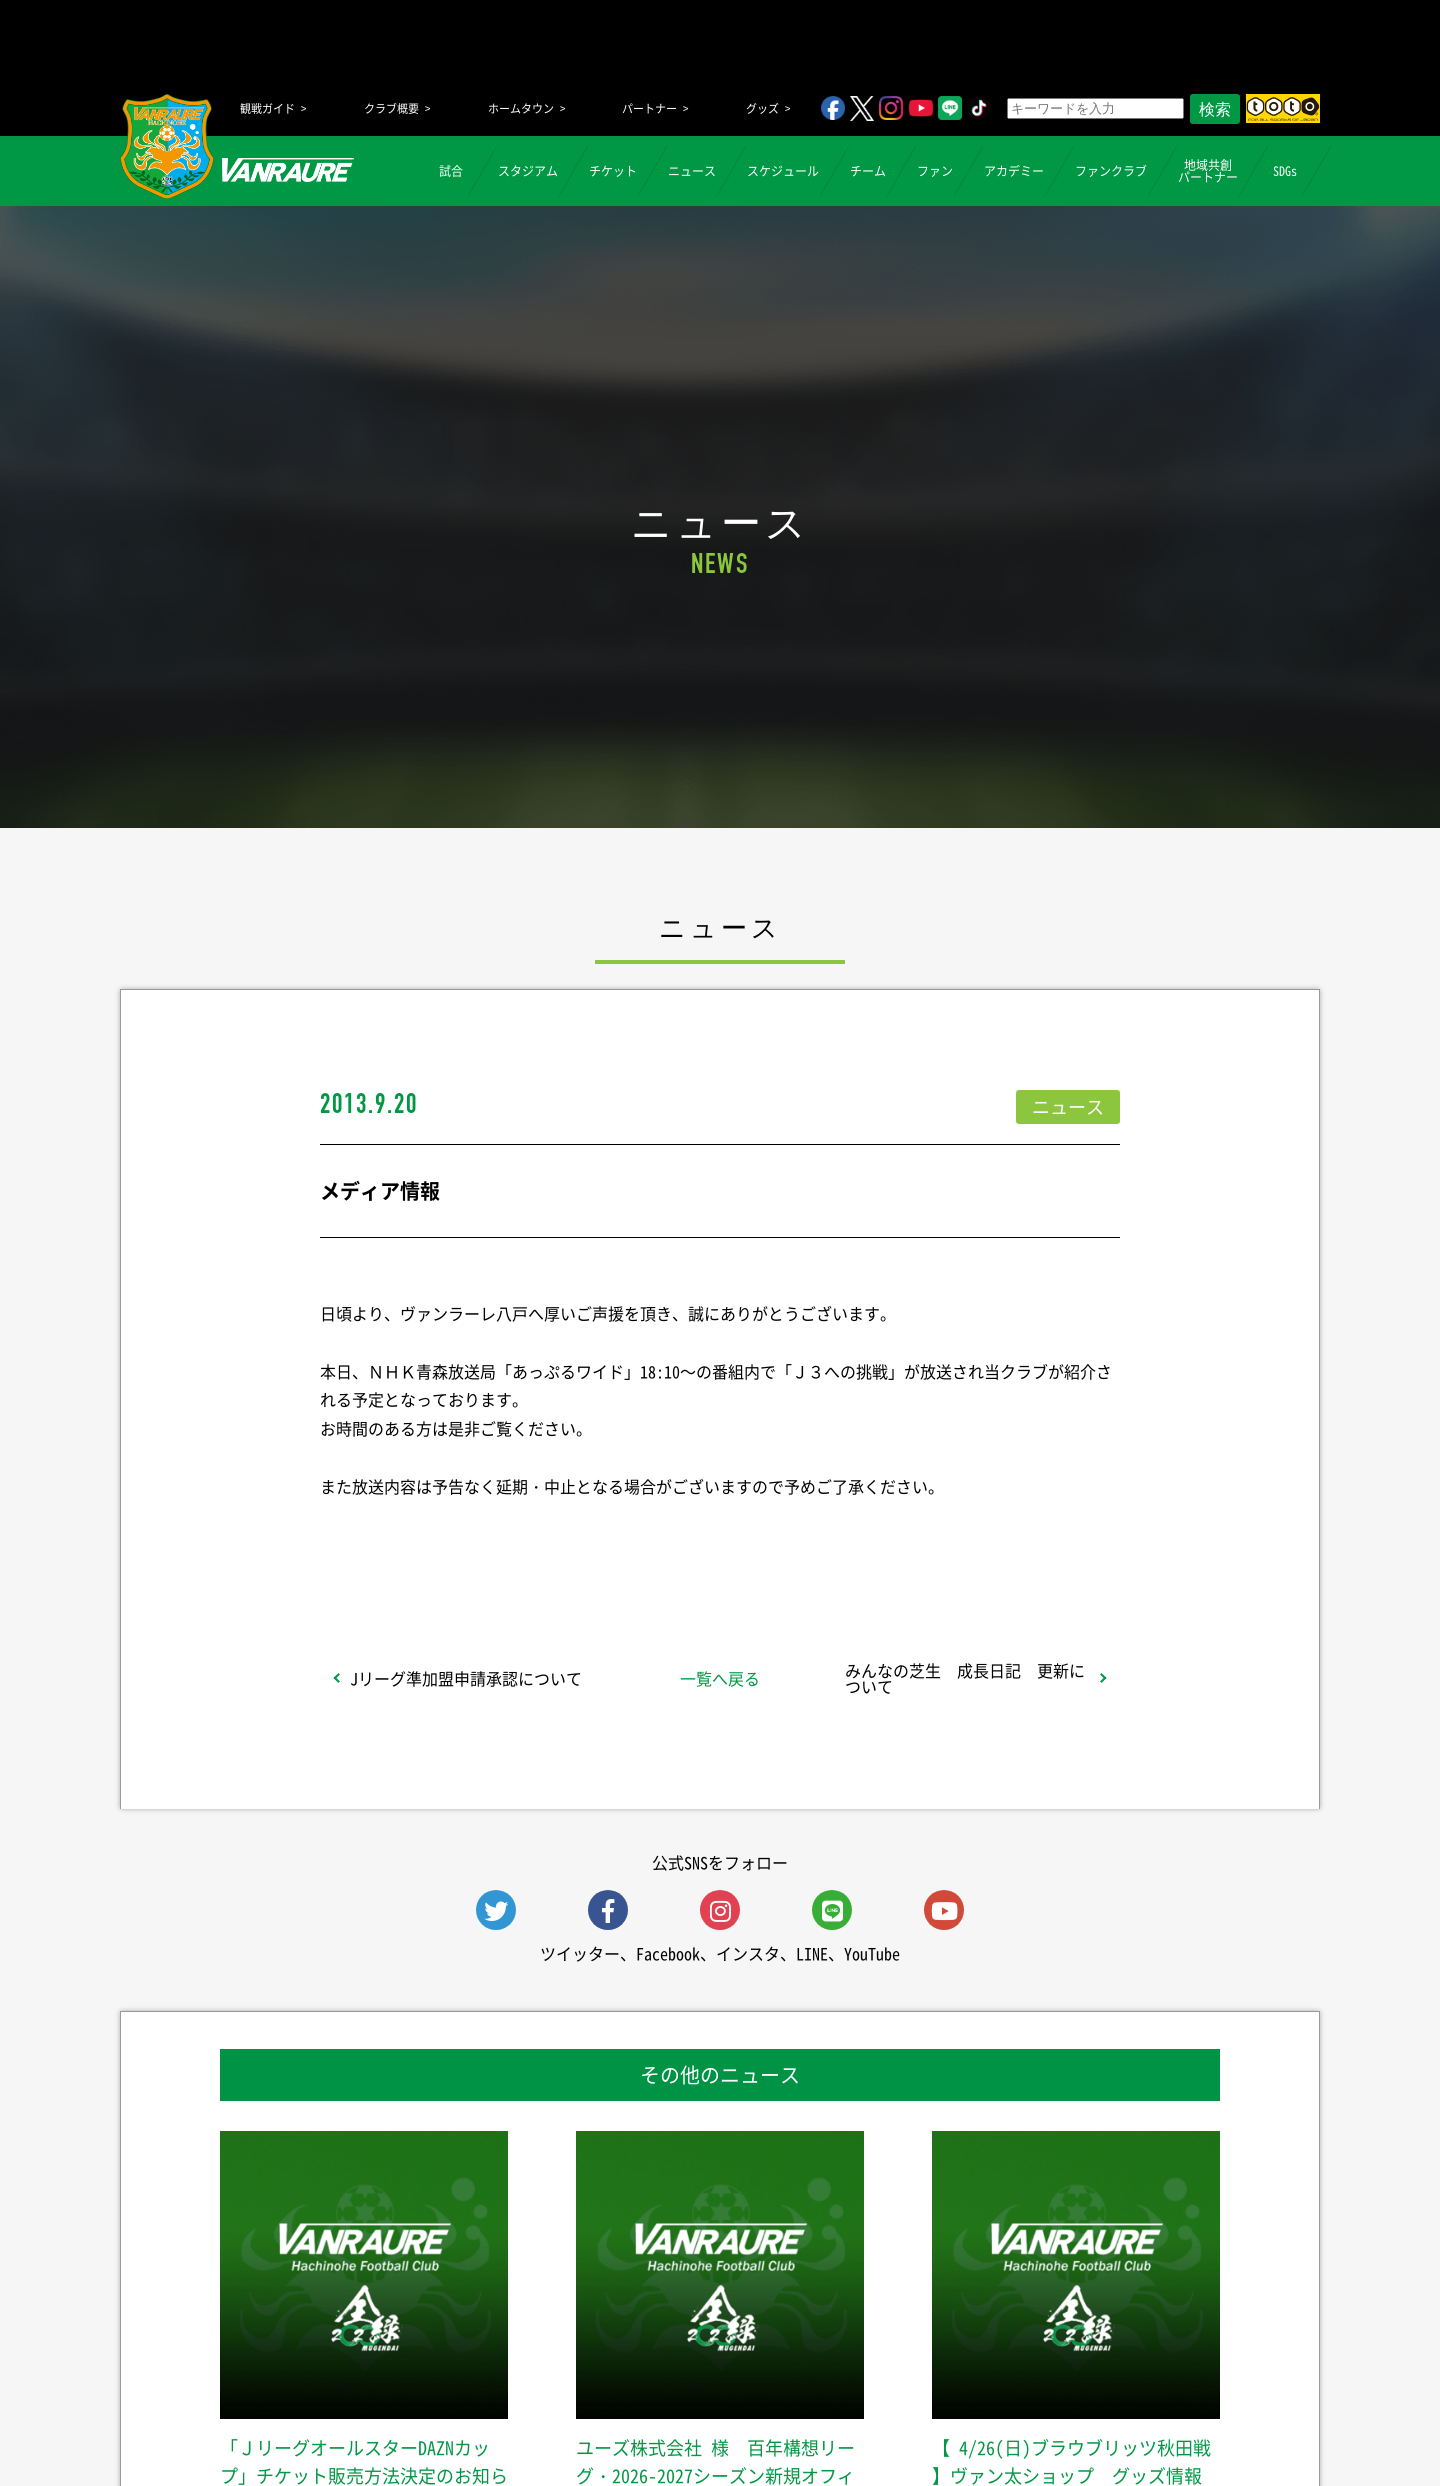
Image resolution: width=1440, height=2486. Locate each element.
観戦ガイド (267, 108)
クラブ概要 (391, 108)
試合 (451, 171)
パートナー (649, 108)
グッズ (762, 108)
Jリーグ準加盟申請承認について (466, 1678)
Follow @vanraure (922, 1539)
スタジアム (528, 171)
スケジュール (783, 171)
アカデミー (1014, 171)
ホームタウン (521, 108)
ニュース (692, 171)
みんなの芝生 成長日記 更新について (965, 1678)
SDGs (1285, 171)
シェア (479, 1539)
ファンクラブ (1111, 171)
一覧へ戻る (720, 1678)
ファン (935, 171)
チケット (613, 171)
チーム (868, 171)
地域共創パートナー (1208, 171)
